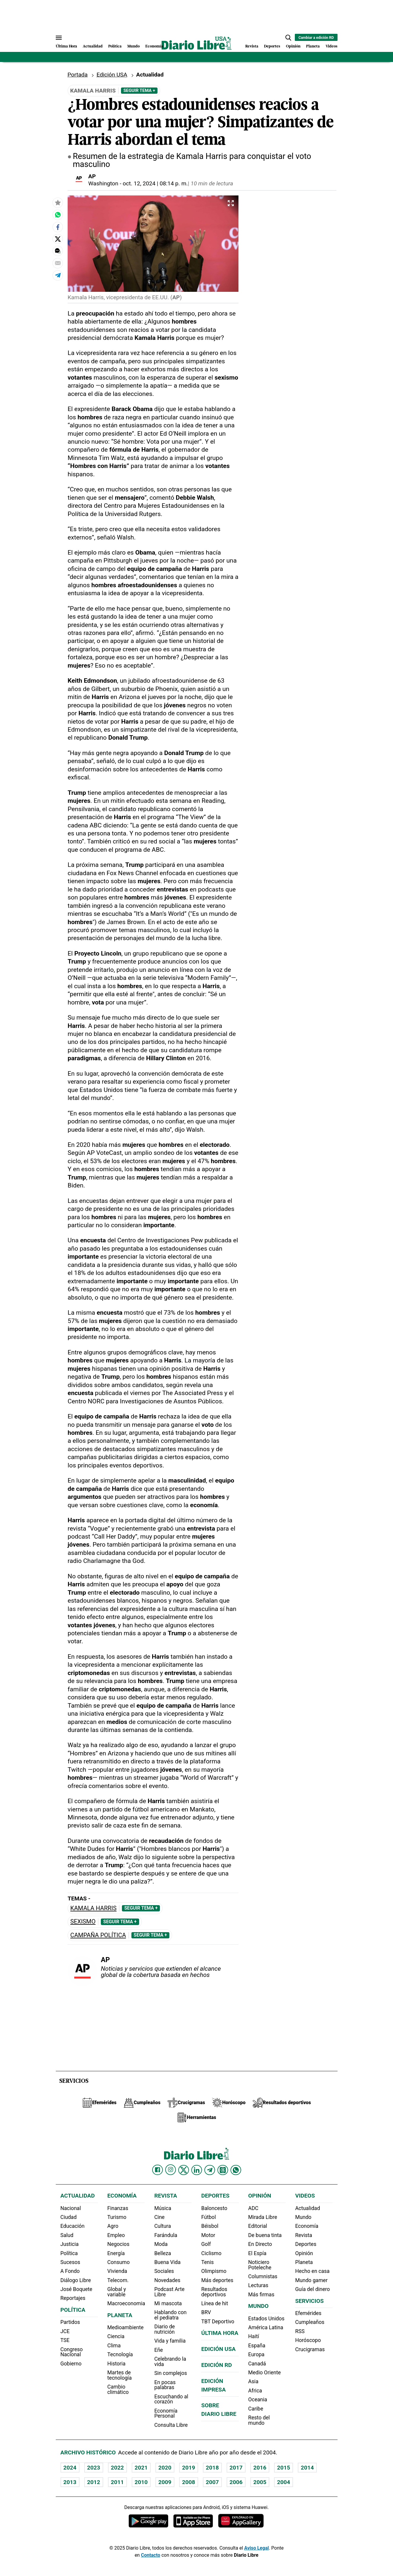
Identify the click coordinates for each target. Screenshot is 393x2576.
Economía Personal (165, 2413)
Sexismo (83, 1922)
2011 (117, 2482)
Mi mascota (168, 2303)
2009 (164, 2482)
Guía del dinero (312, 2289)
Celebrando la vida (170, 2361)
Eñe (158, 2350)
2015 (283, 2467)
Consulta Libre (171, 2425)
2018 (212, 2467)
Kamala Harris (93, 1908)
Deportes (272, 46)
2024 (70, 2467)
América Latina (265, 2327)
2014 (307, 2467)
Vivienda (117, 2271)
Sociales (164, 2271)
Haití (253, 2336)
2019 (188, 2467)
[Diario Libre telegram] (209, 2170)
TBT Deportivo (217, 2322)
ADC (253, 2208)
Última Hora (66, 46)
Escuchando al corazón (171, 2399)
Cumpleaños (309, 2322)
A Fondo (70, 2271)
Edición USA (111, 74)
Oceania (257, 2400)
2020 (164, 2467)
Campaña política (98, 1935)
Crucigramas (310, 2349)
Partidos (70, 2322)
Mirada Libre (262, 2217)
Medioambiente (125, 2327)
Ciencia (116, 2336)
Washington (103, 183)
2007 (212, 2482)
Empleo (116, 2235)
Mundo (133, 46)
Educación (73, 2226)
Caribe (255, 2409)
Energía (116, 2253)
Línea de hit (214, 2303)
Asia (253, 2381)
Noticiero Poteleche (259, 2265)
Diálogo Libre (76, 2280)
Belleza (162, 2253)
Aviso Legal (256, 2548)
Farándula (165, 2235)
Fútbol (208, 2217)
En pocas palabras (165, 2385)
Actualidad (93, 46)
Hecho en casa (312, 2271)
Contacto (150, 2555)
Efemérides (308, 2313)
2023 (93, 2467)
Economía (154, 46)
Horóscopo (308, 2340)
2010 (141, 2482)
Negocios (118, 2244)
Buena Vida (167, 2262)
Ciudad (69, 2217)
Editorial (257, 2226)
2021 (141, 2467)
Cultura (162, 2226)
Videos (332, 46)
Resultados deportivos (214, 2292)
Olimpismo (213, 2271)
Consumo (118, 2262)
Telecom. (118, 2280)
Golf (206, 2244)
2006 (236, 2482)
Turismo (116, 2217)
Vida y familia (170, 2341)
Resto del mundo (259, 2420)
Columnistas (262, 2276)
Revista (251, 46)
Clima (114, 2346)
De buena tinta (265, 2235)
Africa (255, 2391)
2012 (93, 2482)
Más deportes (217, 2280)
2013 (70, 2482)
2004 (283, 2482)
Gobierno (71, 2364)
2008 (188, 2482)
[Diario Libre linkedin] (196, 2170)
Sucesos (70, 2262)
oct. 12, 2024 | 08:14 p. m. (155, 183)
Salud (67, 2235)
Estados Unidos (266, 2319)
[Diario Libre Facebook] (157, 2170)
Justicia (70, 2244)
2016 (259, 2467)
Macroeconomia (126, 2303)
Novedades (167, 2280)
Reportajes (73, 2298)
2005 (259, 2482)
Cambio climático (118, 2389)
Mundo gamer (311, 2280)
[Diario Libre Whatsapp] (235, 2170)
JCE (65, 2331)
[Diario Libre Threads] (222, 2170)
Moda (161, 2244)
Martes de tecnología (119, 2375)
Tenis (207, 2262)
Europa (256, 2354)
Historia (116, 2364)
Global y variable (116, 2292)
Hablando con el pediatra (170, 2315)
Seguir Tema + (139, 90)
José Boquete (77, 2289)
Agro (112, 2226)
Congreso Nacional (72, 2352)
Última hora (219, 2333)
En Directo (260, 2244)
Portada (78, 74)
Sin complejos (170, 2373)
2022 (117, 2467)
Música (162, 2208)
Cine (159, 2217)
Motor (208, 2235)
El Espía (257, 2253)
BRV (206, 2312)
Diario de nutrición (164, 2329)
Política (115, 46)
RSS (300, 2331)
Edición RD (216, 2365)
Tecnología (120, 2354)
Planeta (313, 46)
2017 (236, 2467)
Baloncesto (214, 2208)
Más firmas (261, 2295)
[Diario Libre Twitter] (183, 2170)
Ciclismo (211, 2253)
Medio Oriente (264, 2373)
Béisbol (209, 2226)
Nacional (71, 2208)
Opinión (293, 46)
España (256, 2346)
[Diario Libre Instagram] (170, 2169)
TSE (65, 2340)
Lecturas (258, 2285)
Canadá (257, 2364)
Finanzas (117, 2208)
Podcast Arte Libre (169, 2292)
